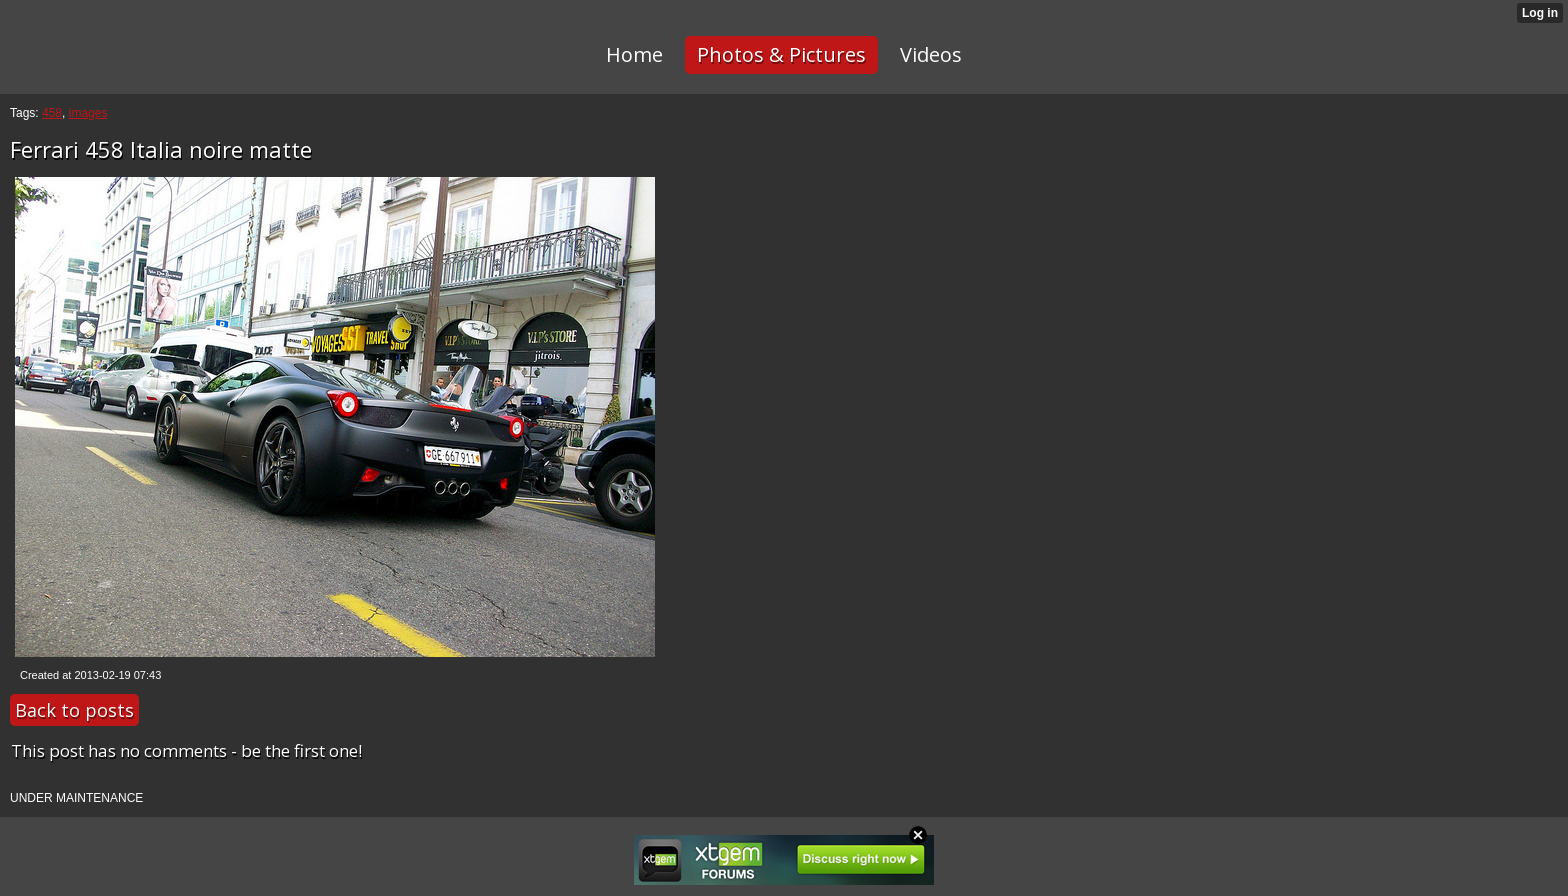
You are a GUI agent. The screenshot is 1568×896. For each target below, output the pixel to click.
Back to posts (74, 710)
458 (52, 113)
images (88, 113)
